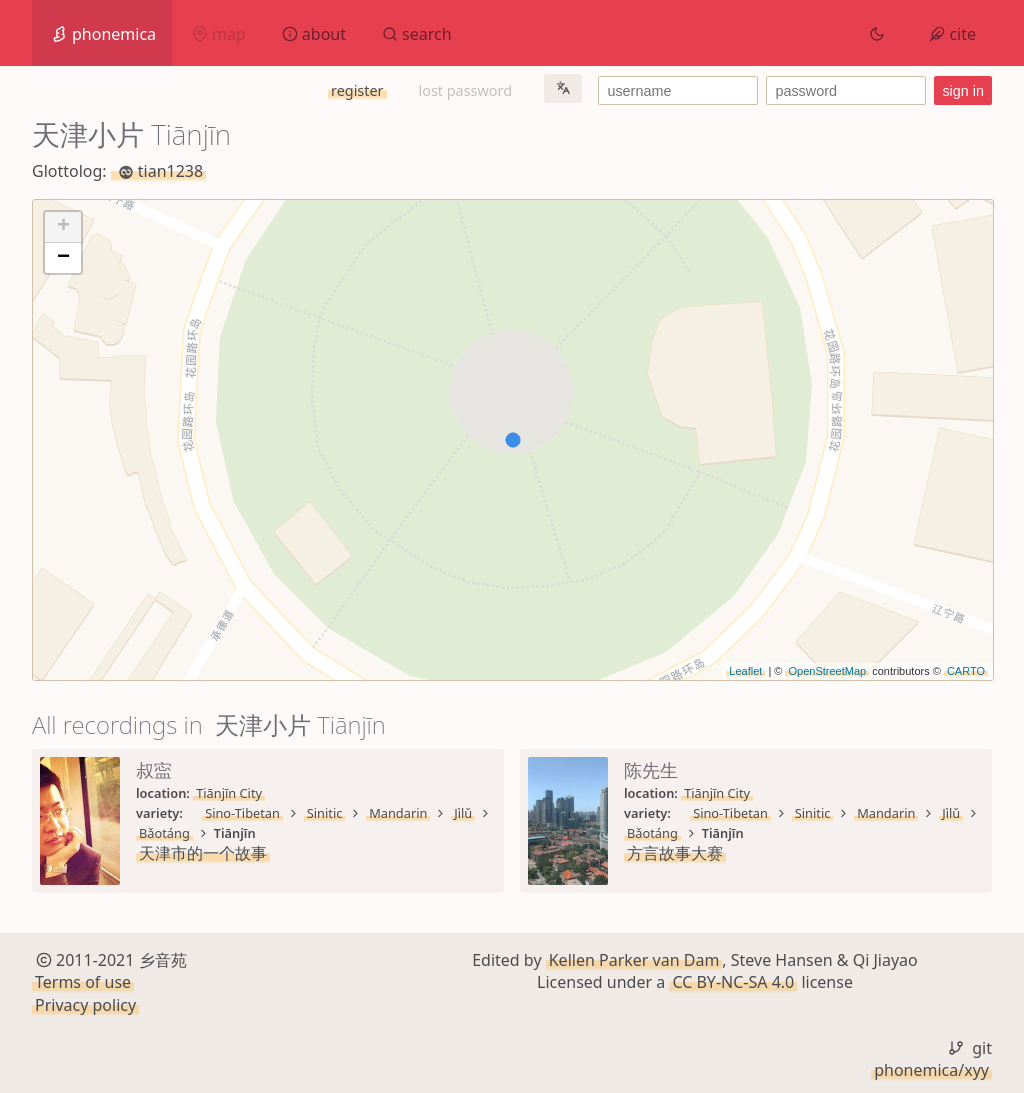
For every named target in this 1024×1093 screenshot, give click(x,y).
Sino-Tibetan (242, 813)
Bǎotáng (164, 833)
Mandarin (398, 813)
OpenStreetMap (827, 671)
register (357, 90)
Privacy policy (85, 1005)
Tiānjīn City (229, 793)
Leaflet (745, 671)
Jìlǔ (463, 813)
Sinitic (325, 813)
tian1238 (158, 171)
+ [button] (63, 227)
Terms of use (83, 982)
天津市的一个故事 (203, 853)
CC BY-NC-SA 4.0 (733, 982)
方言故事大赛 (675, 853)
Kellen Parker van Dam (634, 960)
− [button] (63, 258)
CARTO (966, 671)
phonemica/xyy (931, 1070)
